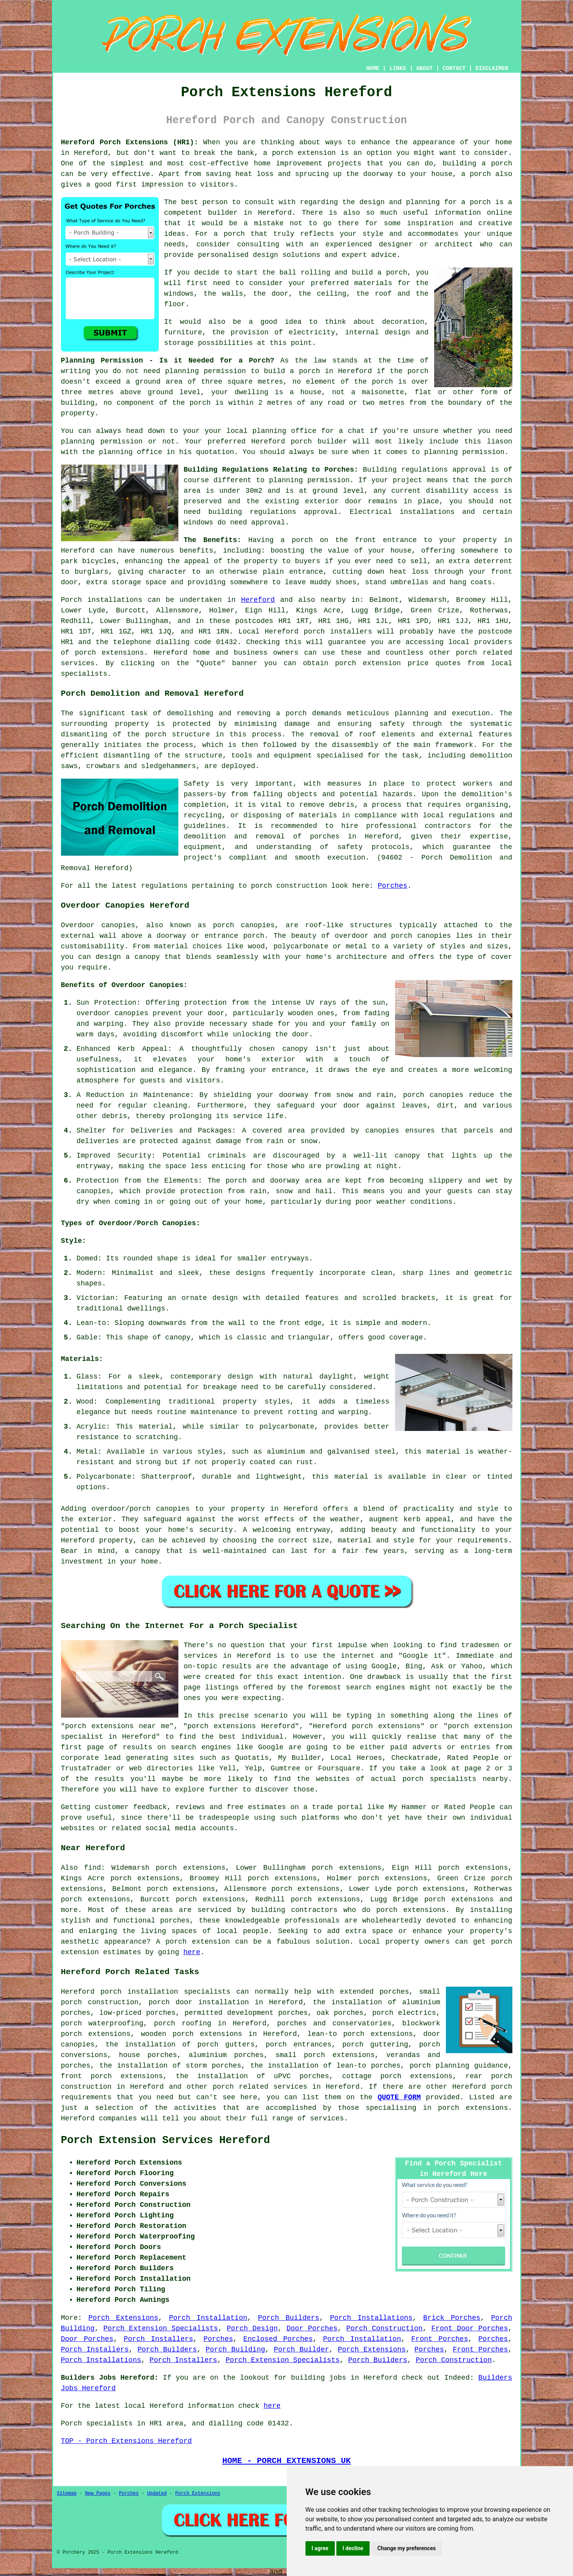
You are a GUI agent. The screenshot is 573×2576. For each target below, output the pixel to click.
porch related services (260, 2087)
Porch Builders (288, 2318)
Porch (71, 600)
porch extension (304, 153)
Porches (393, 886)
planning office (284, 431)
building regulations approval (273, 512)
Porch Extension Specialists (160, 2328)
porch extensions (109, 653)
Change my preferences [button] (406, 2548)
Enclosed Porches (278, 2339)
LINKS (398, 68)
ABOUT (424, 68)
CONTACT (453, 68)
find (92, 1868)
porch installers (338, 631)
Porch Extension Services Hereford (165, 2140)
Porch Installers (158, 2339)
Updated (157, 2493)
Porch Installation (208, 2318)
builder (223, 213)
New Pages (98, 2493)
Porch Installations (371, 2318)
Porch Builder (301, 2349)
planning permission (205, 371)
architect (454, 244)
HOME (372, 68)
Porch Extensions (123, 2318)
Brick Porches (451, 2318)
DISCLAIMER (491, 68)
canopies (258, 925)
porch (302, 540)
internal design (377, 332)
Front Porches (439, 2339)
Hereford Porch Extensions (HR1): (129, 142)
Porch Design (252, 2328)
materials (373, 283)
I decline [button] (353, 2548)
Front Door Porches (469, 2328)
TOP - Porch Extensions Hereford (126, 2441)
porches (324, 836)
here (191, 1952)
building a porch (477, 163)
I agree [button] (320, 2548)
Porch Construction (384, 2328)
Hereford (258, 600)
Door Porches (312, 2328)
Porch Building (235, 2349)
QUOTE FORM (398, 2097)
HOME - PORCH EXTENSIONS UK (286, 2460)
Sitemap (67, 2493)
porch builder (319, 441)
